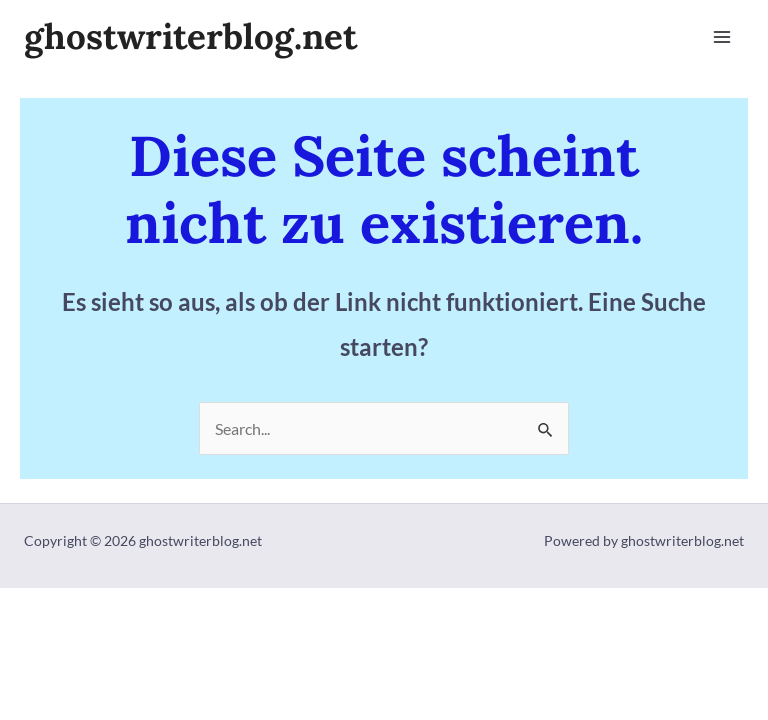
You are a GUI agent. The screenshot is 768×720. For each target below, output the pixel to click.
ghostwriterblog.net (190, 36)
